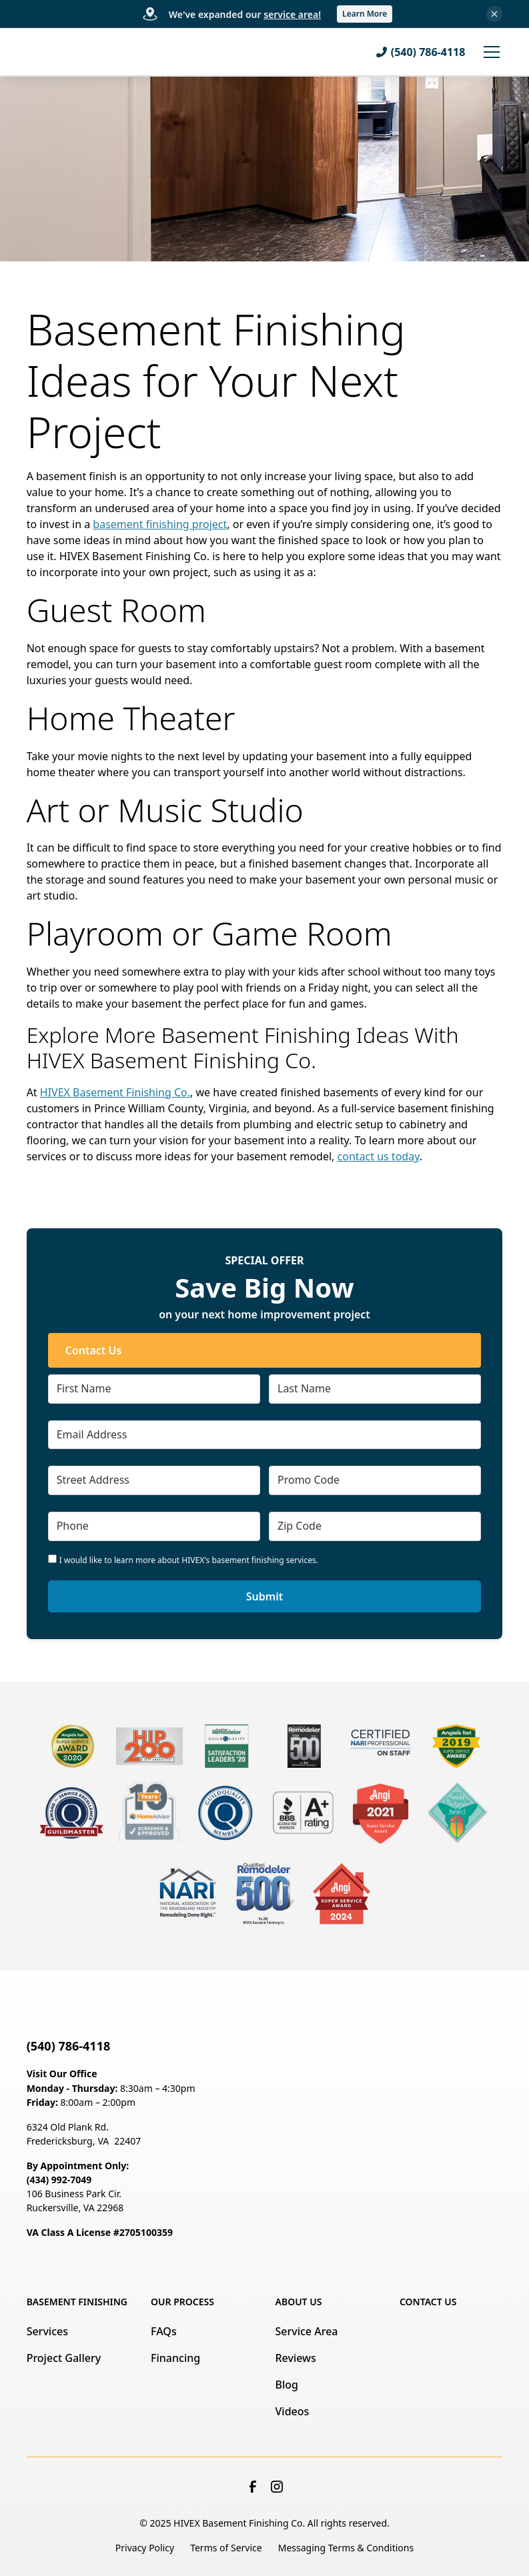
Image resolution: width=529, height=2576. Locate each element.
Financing (175, 2358)
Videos (293, 2411)
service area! (292, 14)
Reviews (296, 2358)
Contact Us (93, 1350)
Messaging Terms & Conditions (346, 2547)
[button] (489, 52)
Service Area (307, 2331)
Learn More (364, 13)
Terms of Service (226, 2547)
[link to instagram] (277, 2487)
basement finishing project (160, 524)
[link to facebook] (253, 2487)
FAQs (164, 2331)
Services (47, 2331)
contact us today (379, 1156)
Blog (287, 2384)
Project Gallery (64, 2358)
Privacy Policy (144, 2547)
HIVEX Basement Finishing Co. (115, 1092)
